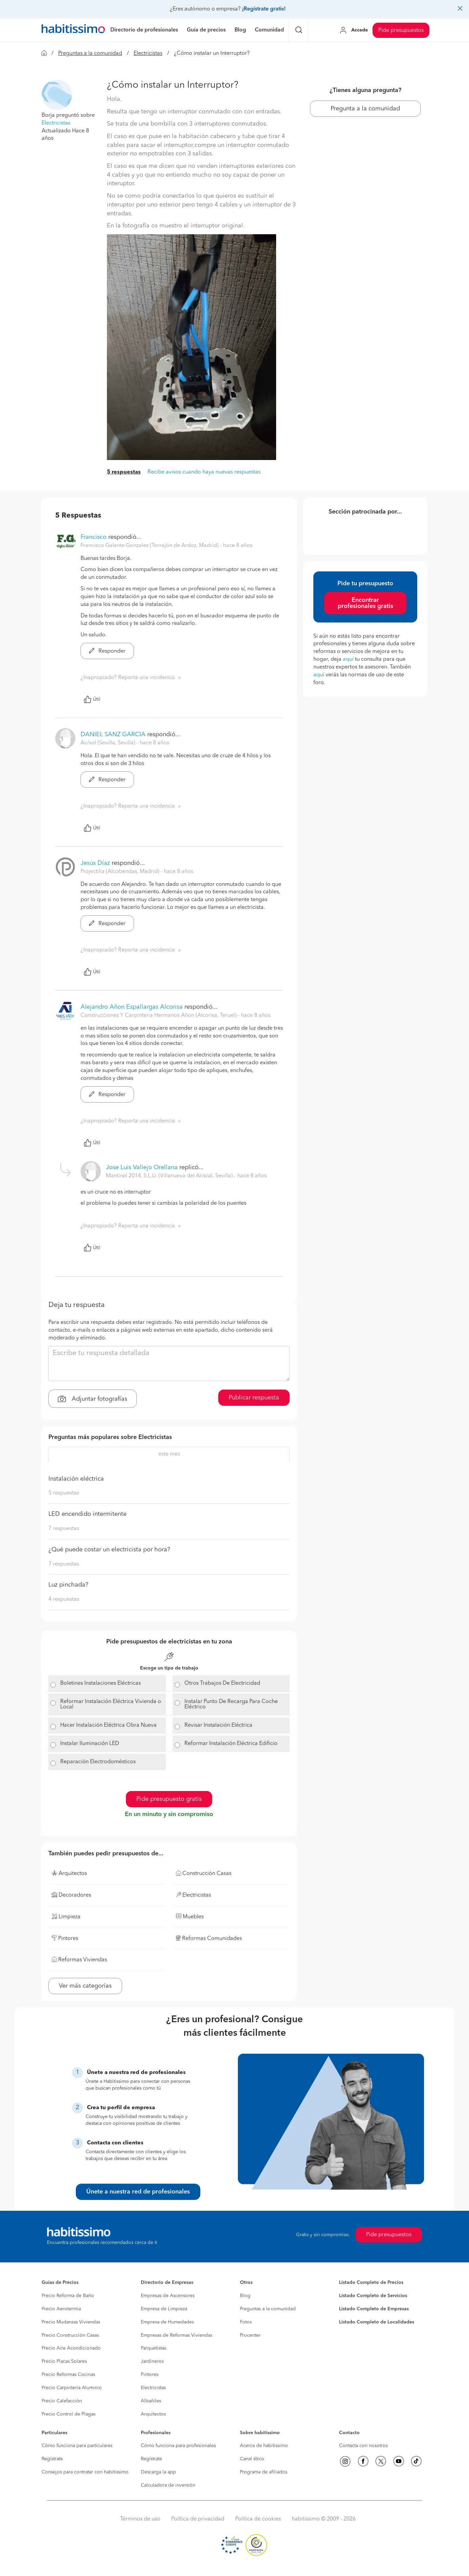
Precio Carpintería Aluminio (72, 2387)
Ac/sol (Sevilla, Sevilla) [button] (109, 743)
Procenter (250, 2335)
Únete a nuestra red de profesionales (138, 2192)
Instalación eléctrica (76, 1479)
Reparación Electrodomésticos (98, 1762)
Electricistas (148, 53)
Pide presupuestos (401, 30)
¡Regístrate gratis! (264, 9)
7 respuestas (63, 1528)
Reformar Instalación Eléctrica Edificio (230, 1743)
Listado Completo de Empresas (374, 2309)
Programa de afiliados (263, 2472)
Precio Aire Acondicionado (71, 2348)
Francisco (94, 537)
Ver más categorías (85, 1986)
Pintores (149, 2374)
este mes (169, 1454)
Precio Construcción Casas (70, 2335)
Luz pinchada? (68, 1585)
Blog (245, 2295)
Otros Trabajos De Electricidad (222, 1683)
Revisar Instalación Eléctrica (218, 1725)
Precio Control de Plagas (68, 2414)
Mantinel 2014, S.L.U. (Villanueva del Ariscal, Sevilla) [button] (170, 1176)
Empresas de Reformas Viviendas (176, 2335)
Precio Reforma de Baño (68, 2295)
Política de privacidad (197, 2519)
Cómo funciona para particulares (77, 2445)
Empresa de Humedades (167, 2322)
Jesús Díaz (95, 863)
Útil (92, 699)
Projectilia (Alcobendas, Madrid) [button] (121, 871)
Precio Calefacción (62, 2401)
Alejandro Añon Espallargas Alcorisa (132, 1007)
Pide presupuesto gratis (169, 1799)
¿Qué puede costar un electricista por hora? (109, 1550)
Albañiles (151, 2401)
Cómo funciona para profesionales (178, 2445)
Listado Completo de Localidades (376, 2322)
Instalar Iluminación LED (89, 1743)
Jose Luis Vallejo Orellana (142, 1167)
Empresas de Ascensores (168, 2295)
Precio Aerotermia (61, 2309)
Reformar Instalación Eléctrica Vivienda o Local (110, 1704)
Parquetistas (153, 2348)
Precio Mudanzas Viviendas (71, 2322)
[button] (57, 94)
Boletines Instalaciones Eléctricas (100, 1683)
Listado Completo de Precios (371, 2282)
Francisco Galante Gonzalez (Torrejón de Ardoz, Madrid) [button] (150, 545)
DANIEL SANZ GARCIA (113, 735)
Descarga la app (158, 2472)
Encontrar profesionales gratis (365, 603)
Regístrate (52, 2459)
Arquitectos (153, 2414)
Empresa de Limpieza (164, 2309)
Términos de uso (140, 2519)
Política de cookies (258, 2519)
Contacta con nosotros (363, 2445)
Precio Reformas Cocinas (68, 2374)
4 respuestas (63, 1599)
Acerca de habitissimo (264, 2445)
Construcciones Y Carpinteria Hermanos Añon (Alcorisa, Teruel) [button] (159, 1015)
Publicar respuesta (254, 1398)
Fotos (246, 2322)
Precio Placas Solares (64, 2361)
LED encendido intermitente (87, 1514)
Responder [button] (107, 651)
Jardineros (152, 2361)
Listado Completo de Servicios (373, 2295)
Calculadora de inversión (168, 2485)
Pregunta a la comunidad (365, 109)
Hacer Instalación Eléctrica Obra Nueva (108, 1725)
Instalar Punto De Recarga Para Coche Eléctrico (231, 1704)
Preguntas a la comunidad (90, 53)
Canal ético (252, 2459)
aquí (348, 659)
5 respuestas (124, 472)
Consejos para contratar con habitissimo (85, 2472)
